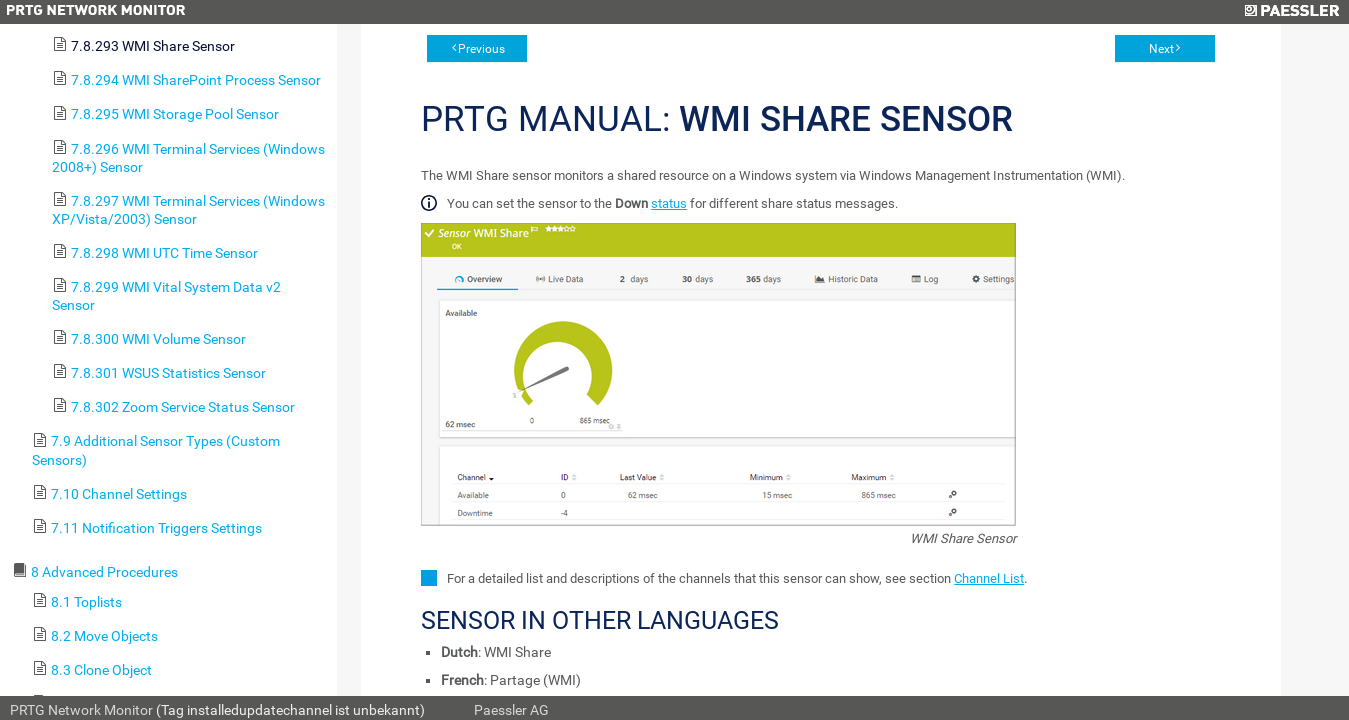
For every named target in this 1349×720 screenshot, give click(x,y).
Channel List (989, 578)
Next (1161, 49)
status (669, 203)
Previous (481, 49)
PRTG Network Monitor (81, 710)
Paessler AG (511, 710)
